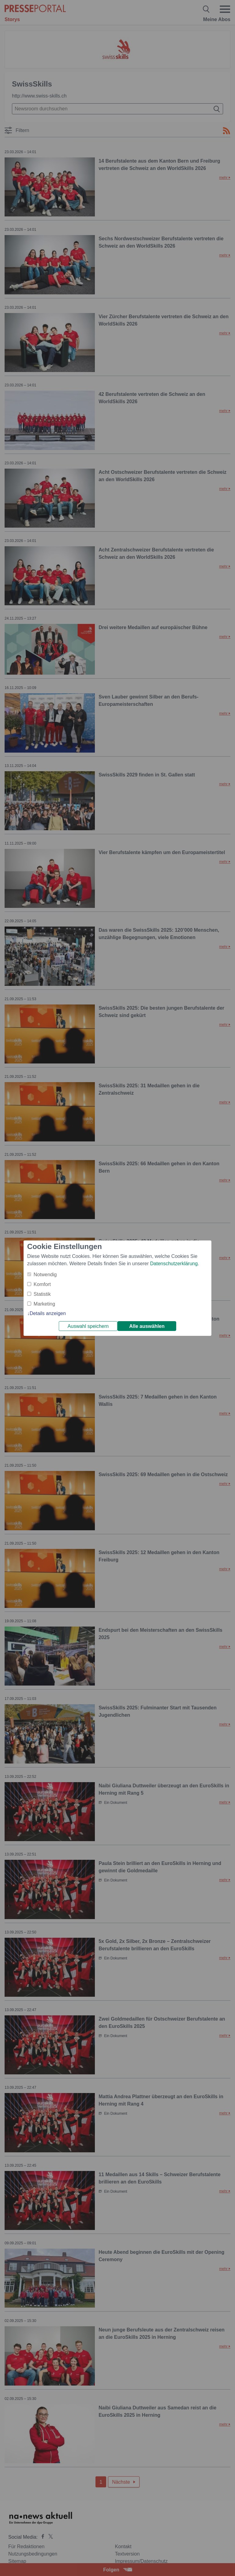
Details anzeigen (48, 1313)
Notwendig (45, 1274)
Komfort (42, 1284)
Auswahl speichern (88, 1326)
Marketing (44, 1303)
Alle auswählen (147, 1326)
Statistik (42, 1294)
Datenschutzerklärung (174, 1263)
